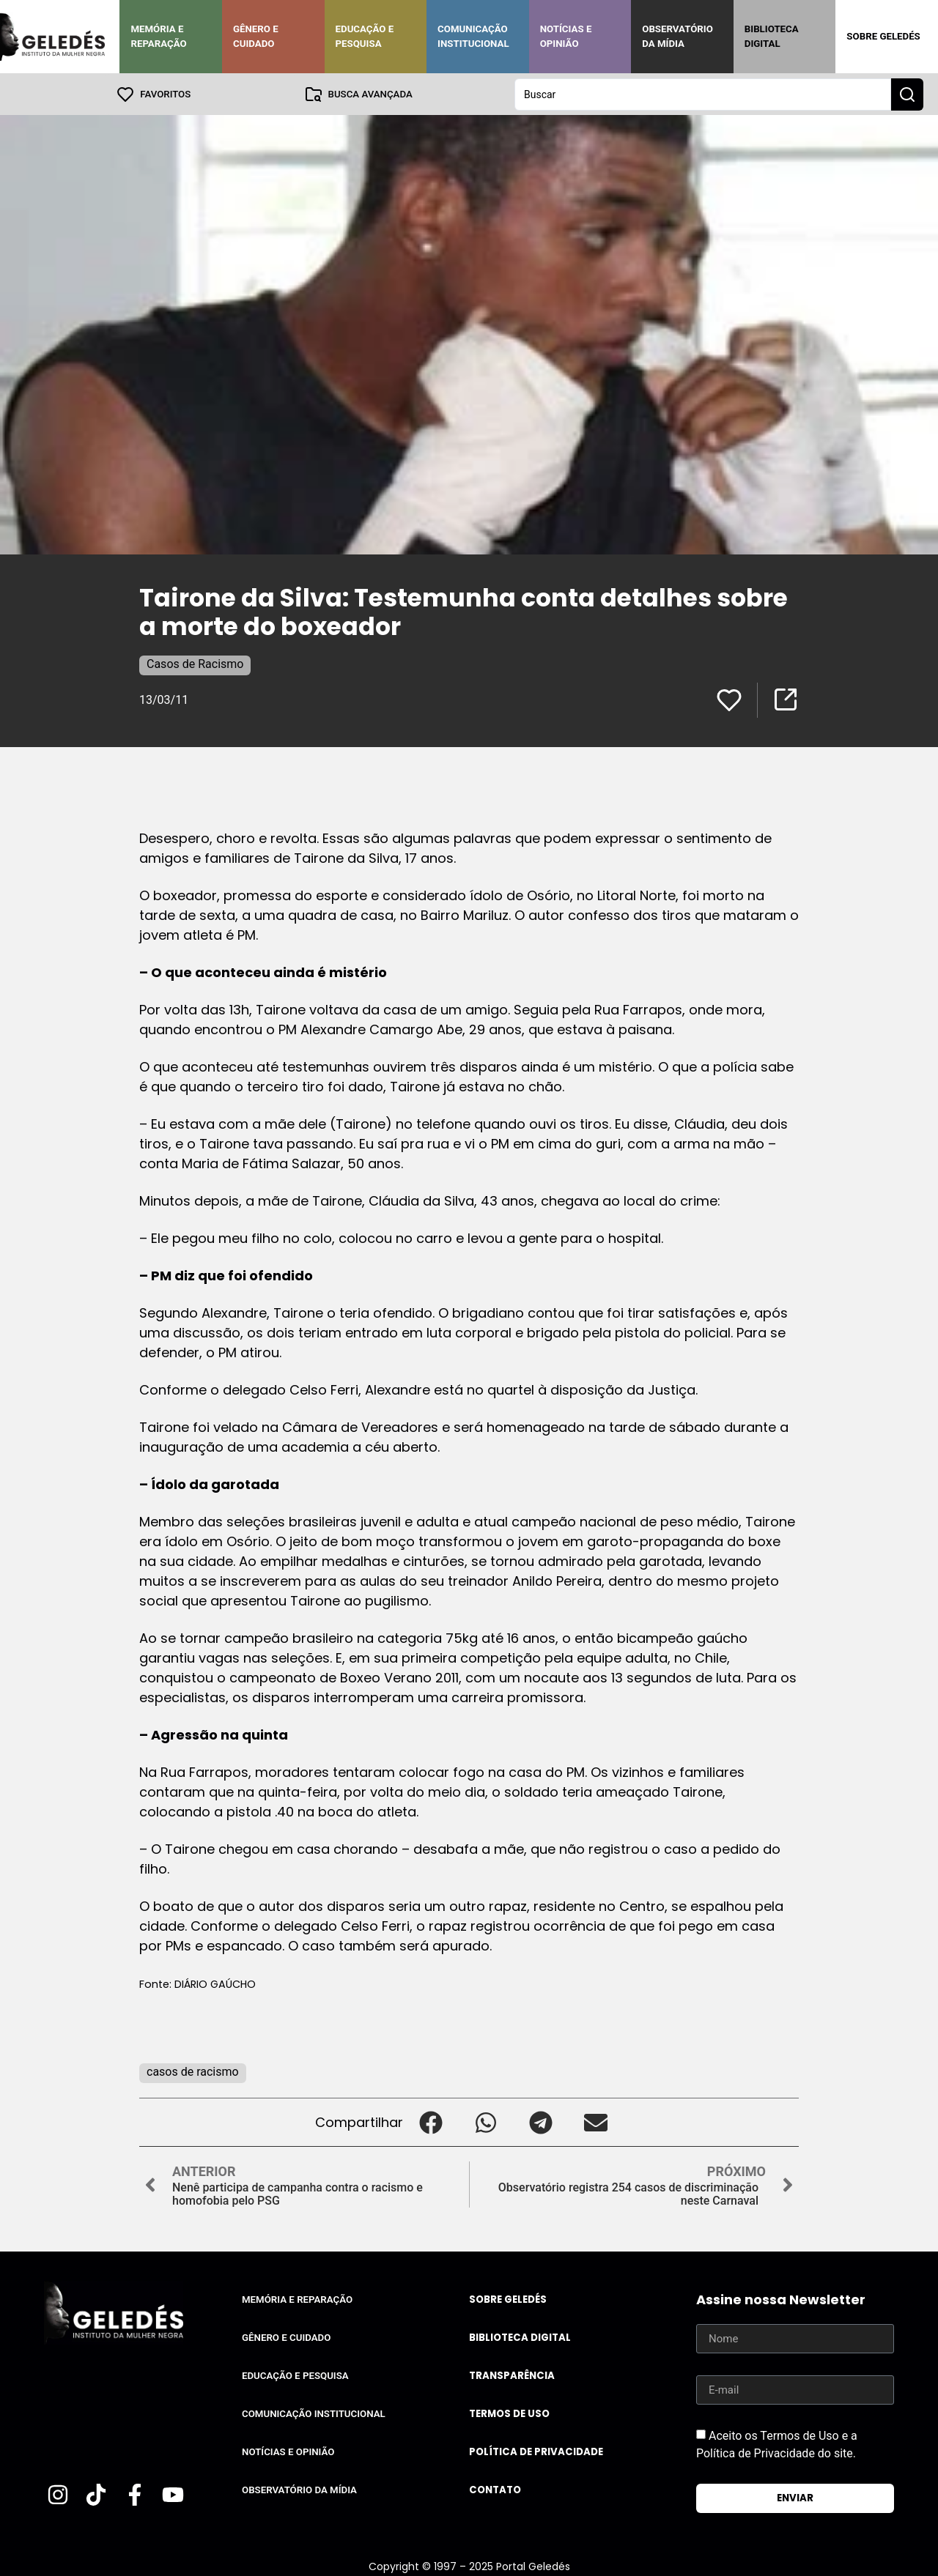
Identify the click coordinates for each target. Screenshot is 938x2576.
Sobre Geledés (883, 36)
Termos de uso (509, 2413)
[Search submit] (907, 94)
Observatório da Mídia (677, 36)
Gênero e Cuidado (255, 36)
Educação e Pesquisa (365, 36)
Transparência (512, 2375)
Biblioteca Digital (772, 36)
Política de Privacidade (536, 2451)
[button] (430, 2121)
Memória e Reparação (158, 36)
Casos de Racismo (195, 663)
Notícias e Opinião (566, 36)
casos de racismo (193, 2071)
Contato (495, 2489)
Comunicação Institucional (473, 36)
